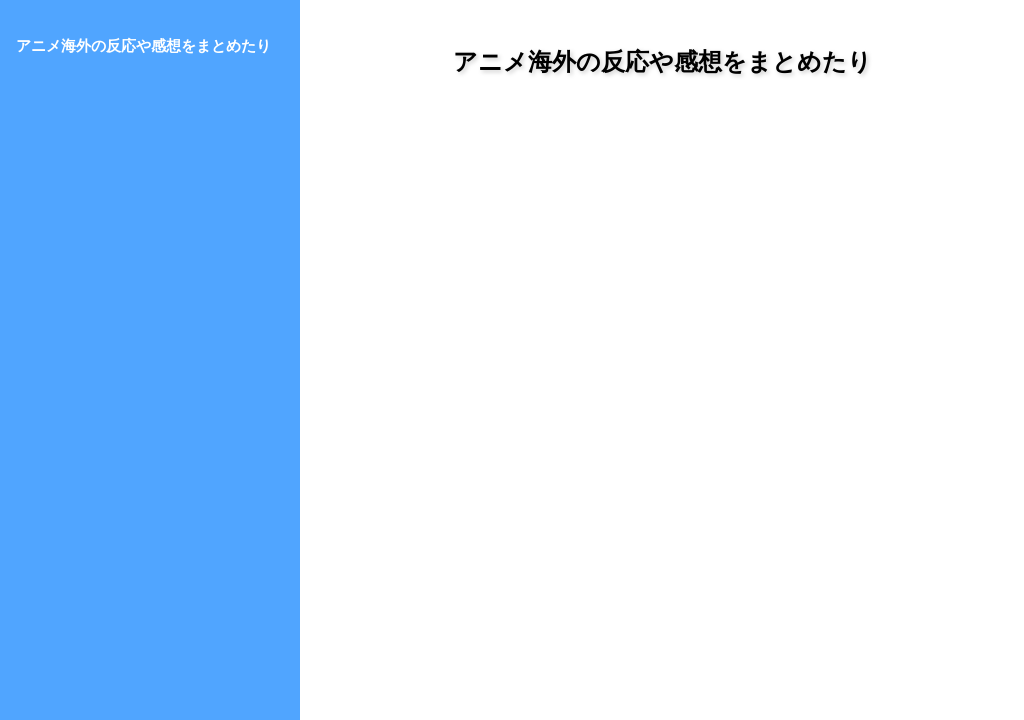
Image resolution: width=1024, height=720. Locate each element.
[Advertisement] (662, 279)
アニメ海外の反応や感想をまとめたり (662, 61)
